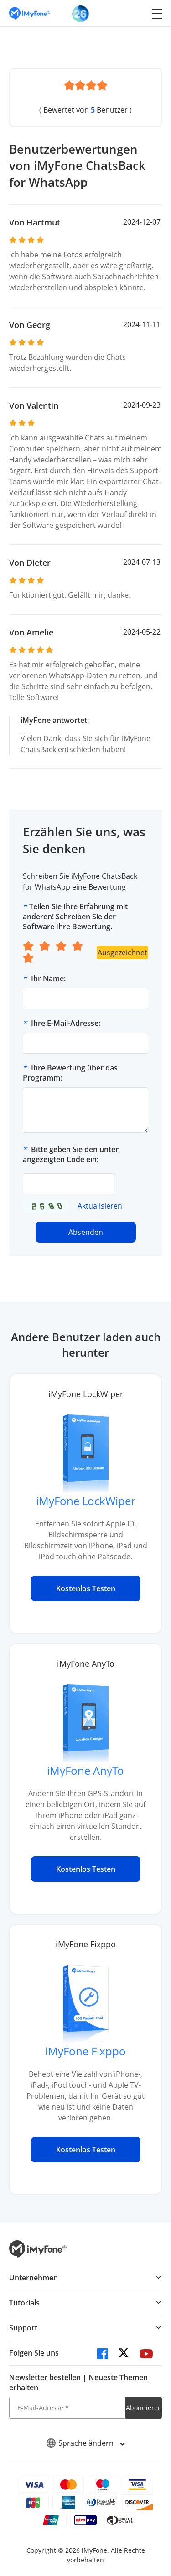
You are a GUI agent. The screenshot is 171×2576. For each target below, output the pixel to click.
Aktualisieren (100, 1206)
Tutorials (24, 2303)
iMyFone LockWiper (85, 1500)
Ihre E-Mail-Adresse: (65, 1023)
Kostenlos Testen (85, 1588)
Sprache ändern (85, 2443)
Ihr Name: (48, 978)
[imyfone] (29, 13)
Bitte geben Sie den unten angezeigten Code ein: (71, 1154)
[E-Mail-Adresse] (67, 2408)
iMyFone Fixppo (85, 2051)
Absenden (85, 1232)
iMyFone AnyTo (85, 1770)
